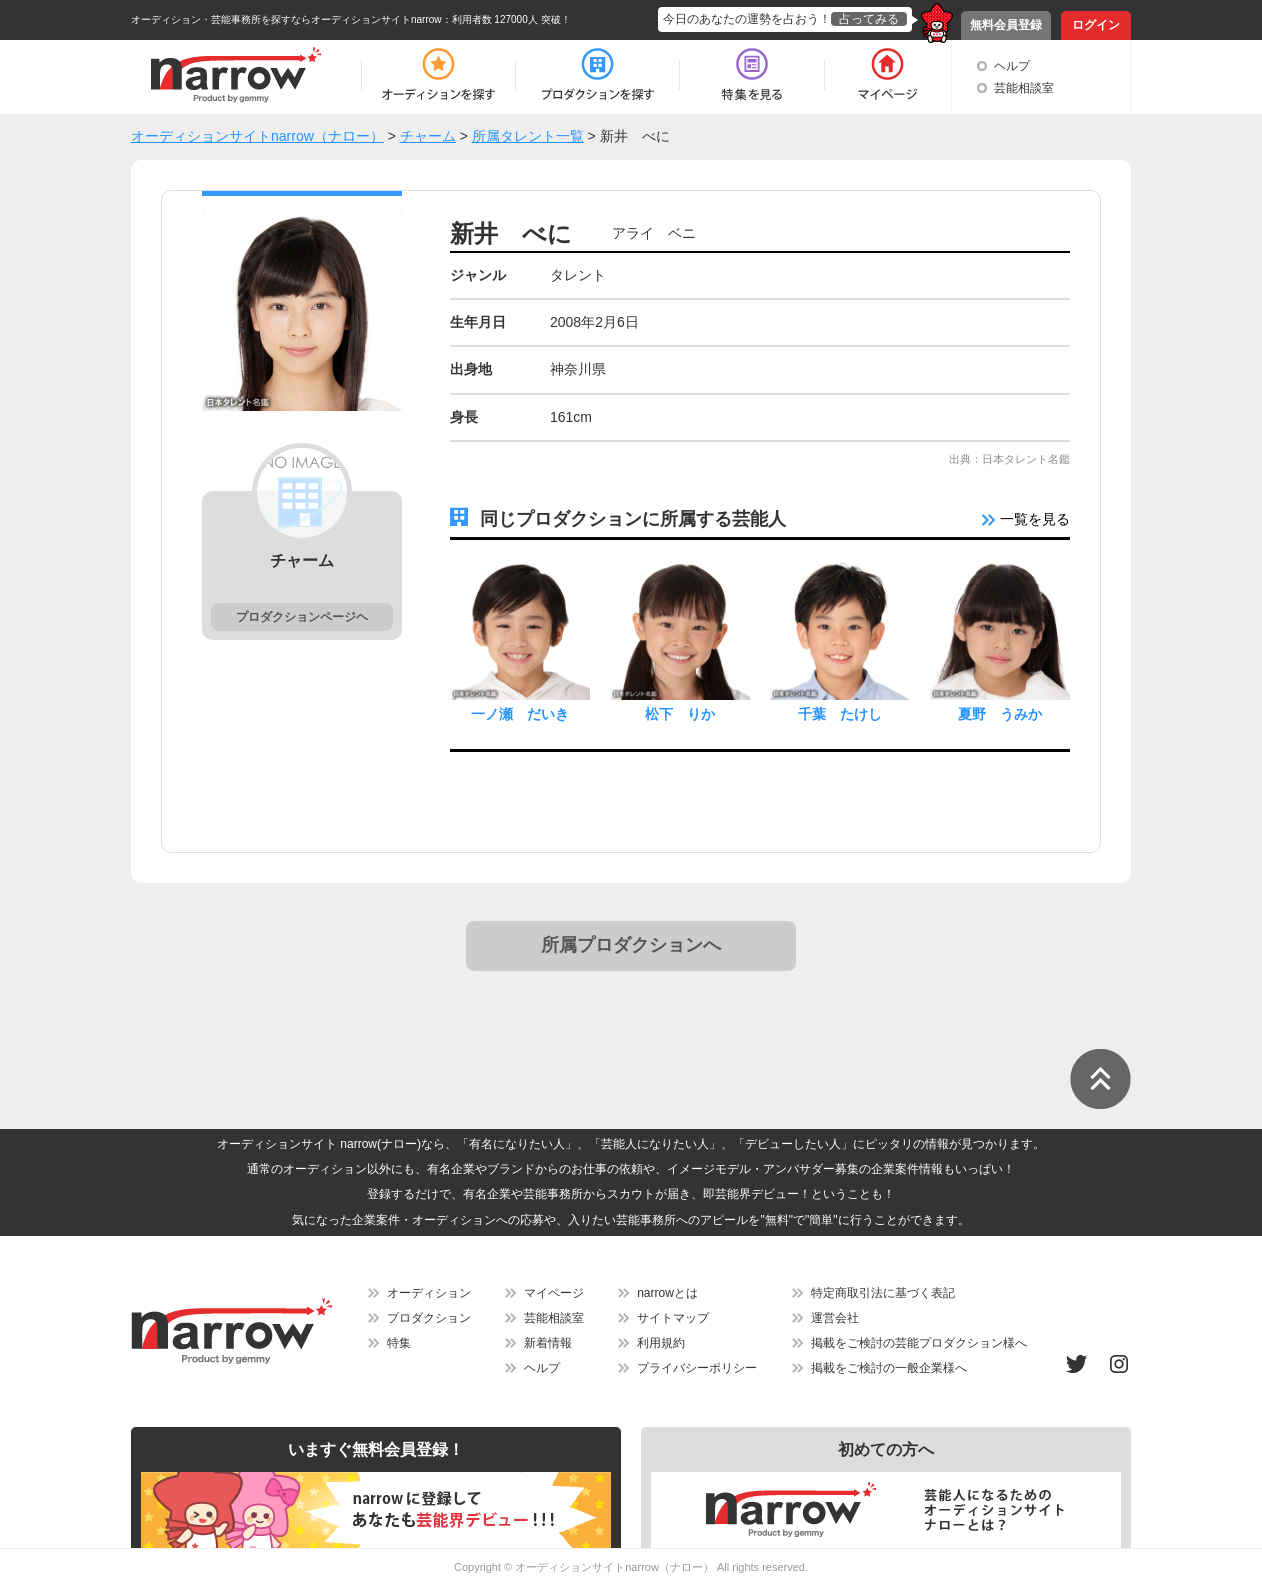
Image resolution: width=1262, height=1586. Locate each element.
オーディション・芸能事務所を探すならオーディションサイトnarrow (286, 19)
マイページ (554, 1293)
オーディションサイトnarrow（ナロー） (614, 1567)
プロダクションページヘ (302, 617)
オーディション (429, 1293)
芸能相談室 (1024, 88)
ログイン (1096, 25)
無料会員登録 (1006, 25)
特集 (399, 1343)
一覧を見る (1026, 519)
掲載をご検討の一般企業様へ (889, 1368)
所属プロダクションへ (631, 945)
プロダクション (429, 1318)
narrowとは (667, 1293)
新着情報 (548, 1343)
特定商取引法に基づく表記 (883, 1293)
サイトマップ (673, 1318)
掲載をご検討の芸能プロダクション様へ (919, 1343)
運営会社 (835, 1318)
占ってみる (869, 19)
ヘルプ (1012, 66)
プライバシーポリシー (697, 1368)
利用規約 (661, 1343)
